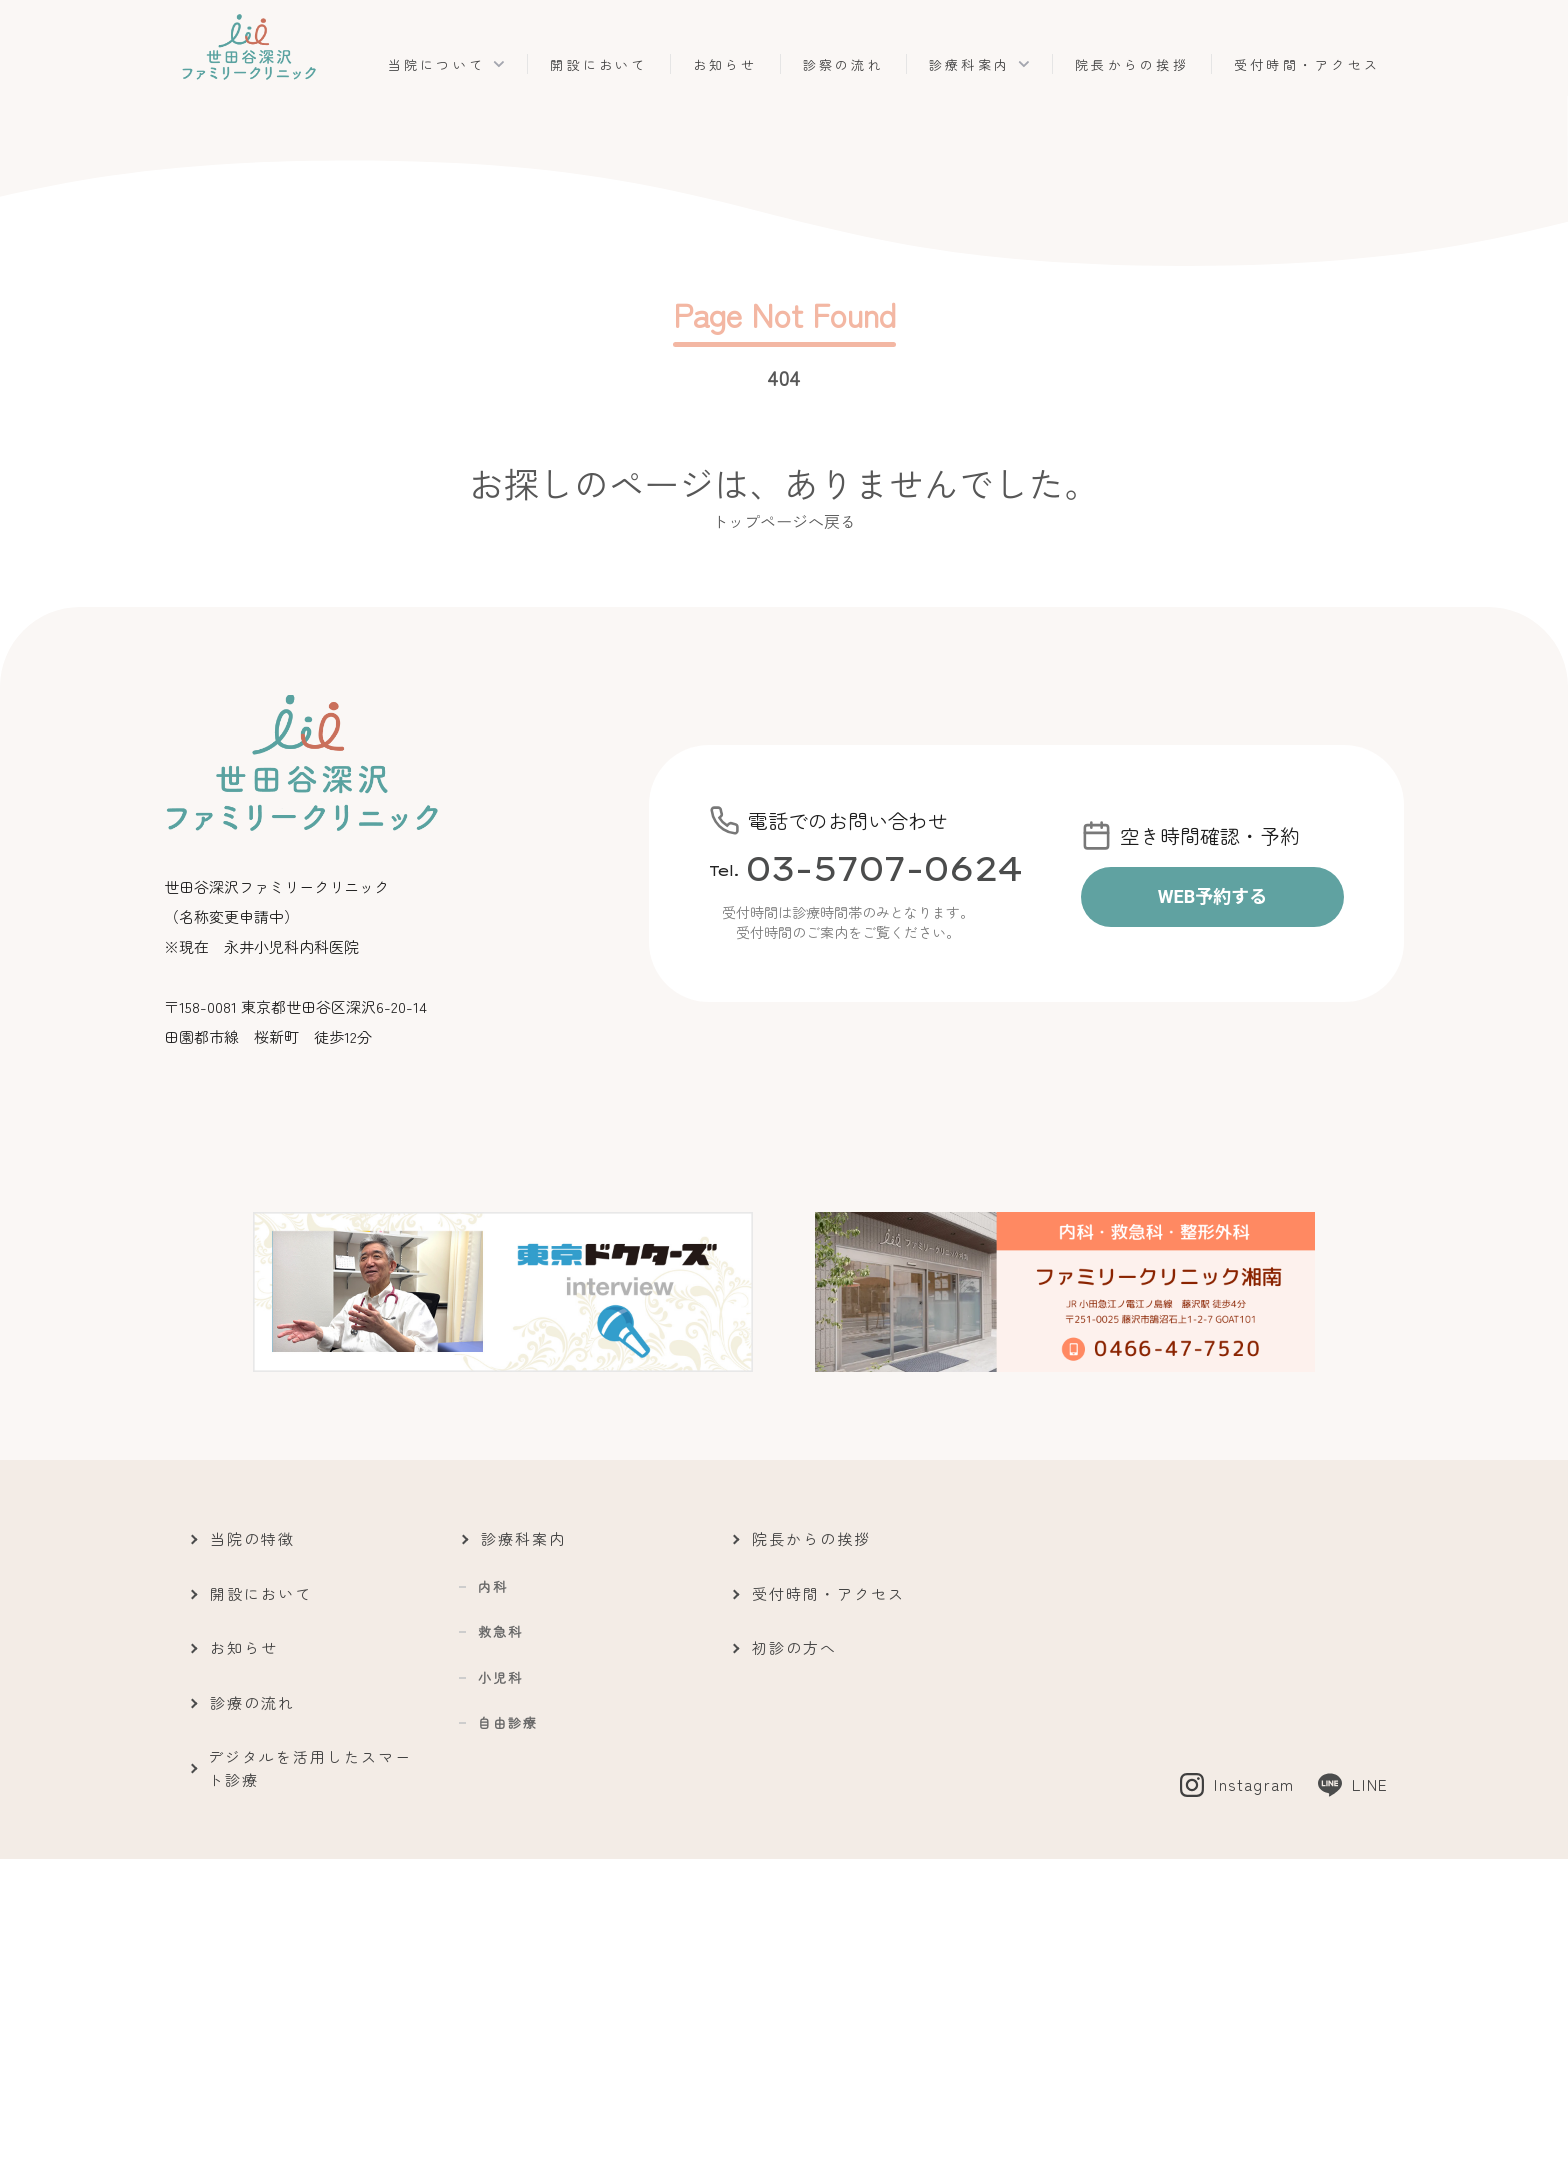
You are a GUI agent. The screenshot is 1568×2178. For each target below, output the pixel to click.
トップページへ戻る (784, 521)
